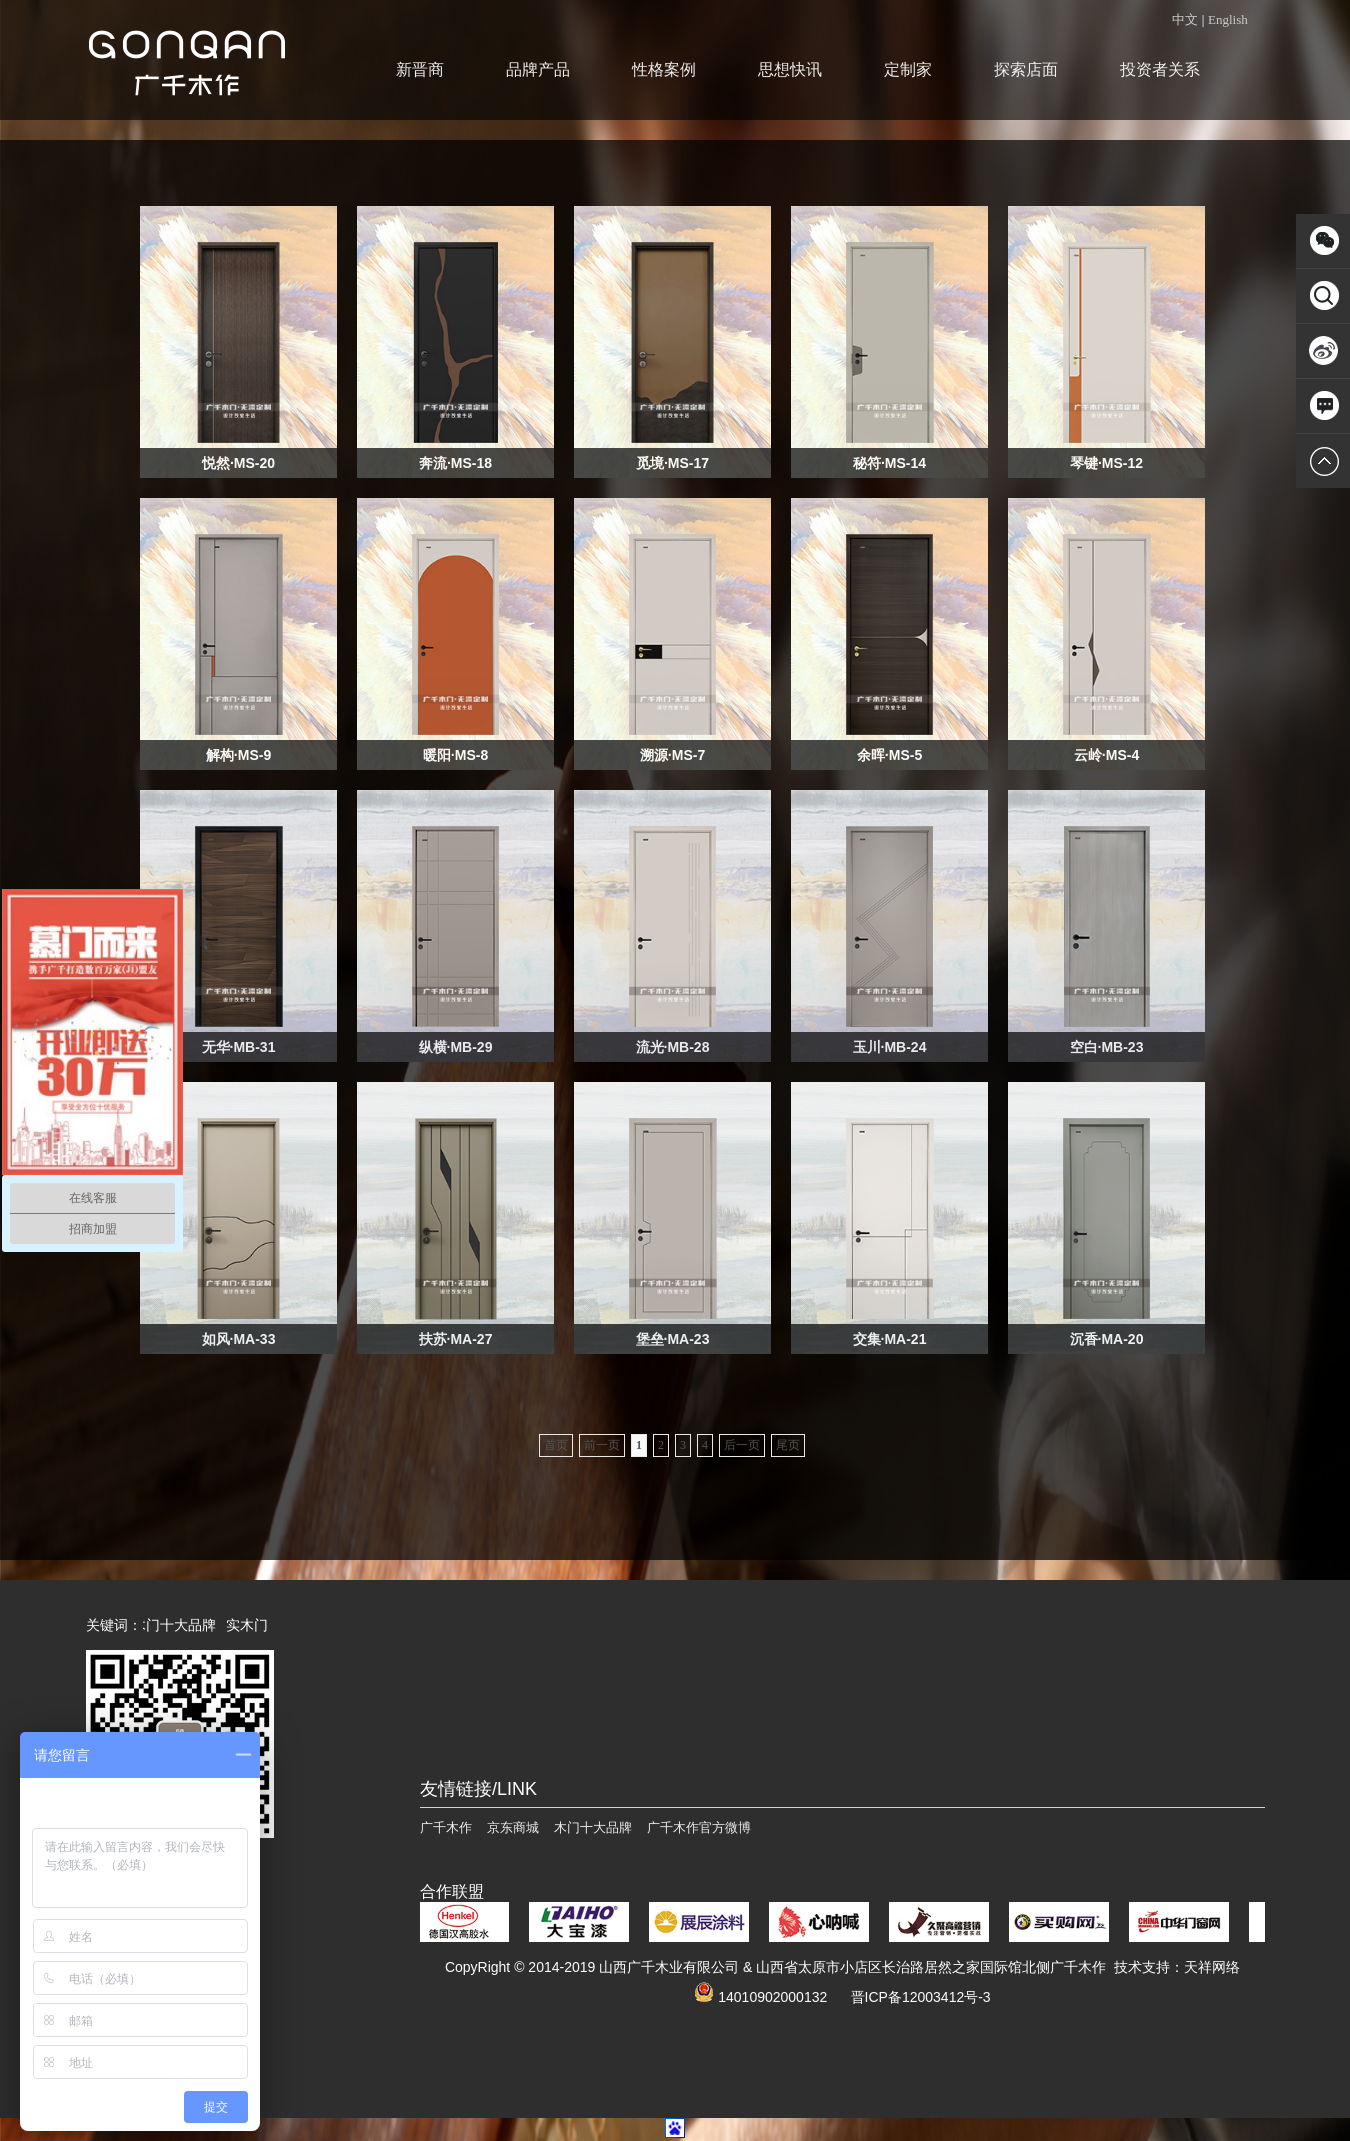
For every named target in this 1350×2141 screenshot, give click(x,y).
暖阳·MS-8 (455, 755)
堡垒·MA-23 (673, 1339)
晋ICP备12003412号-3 (921, 1997)
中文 (1185, 19)
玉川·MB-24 (890, 1047)
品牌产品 (538, 69)
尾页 (788, 1445)
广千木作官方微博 (699, 1827)
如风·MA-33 (239, 1339)
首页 (556, 1445)
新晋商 (420, 69)
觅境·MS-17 (672, 463)
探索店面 (1026, 69)
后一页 (742, 1445)
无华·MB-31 (239, 1047)
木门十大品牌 (178, 1625)
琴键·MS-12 (1106, 463)
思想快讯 (790, 69)
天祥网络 (1212, 1967)
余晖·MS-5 (889, 755)
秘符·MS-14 (889, 463)
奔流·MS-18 (455, 463)
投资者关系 (1160, 69)
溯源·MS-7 (672, 755)
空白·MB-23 (1107, 1047)
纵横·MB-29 (456, 1047)
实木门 (251, 1625)
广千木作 (446, 1827)
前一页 (602, 1445)
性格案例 (664, 69)
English (1228, 19)
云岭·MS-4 (1106, 755)
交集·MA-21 (890, 1339)
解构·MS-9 (238, 755)
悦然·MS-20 (238, 463)
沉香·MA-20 (1107, 1339)
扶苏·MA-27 (456, 1339)
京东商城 (513, 1827)
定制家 (908, 69)
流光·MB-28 (673, 1047)
